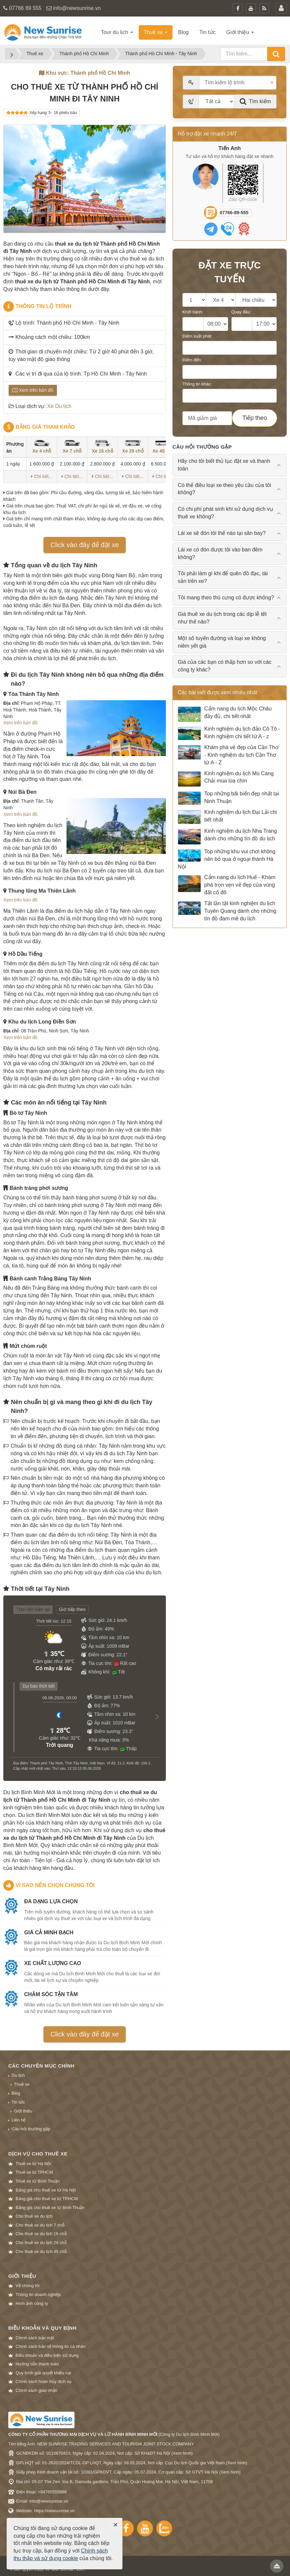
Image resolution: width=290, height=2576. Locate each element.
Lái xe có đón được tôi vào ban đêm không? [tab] (220, 553)
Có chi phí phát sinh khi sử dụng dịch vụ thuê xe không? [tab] (225, 512)
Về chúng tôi (27, 2285)
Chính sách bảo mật (35, 2337)
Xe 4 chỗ (41, 446)
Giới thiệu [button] (240, 32)
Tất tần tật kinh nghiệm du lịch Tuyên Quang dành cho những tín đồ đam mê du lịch (227, 911)
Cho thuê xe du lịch (34, 2216)
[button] (154, 1723)
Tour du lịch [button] (117, 32)
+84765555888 (52, 2491)
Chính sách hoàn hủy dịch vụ (44, 2381)
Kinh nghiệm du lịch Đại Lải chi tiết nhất (227, 816)
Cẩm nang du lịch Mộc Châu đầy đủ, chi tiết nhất (225, 714)
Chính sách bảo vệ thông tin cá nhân (50, 2346)
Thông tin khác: (197, 384)
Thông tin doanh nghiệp (38, 2294)
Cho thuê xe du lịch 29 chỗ (41, 2242)
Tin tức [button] (207, 32)
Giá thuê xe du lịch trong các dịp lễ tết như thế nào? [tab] (222, 617)
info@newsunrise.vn (77, 8)
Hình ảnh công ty (32, 2303)
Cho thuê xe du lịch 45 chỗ (41, 2251)
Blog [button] (183, 32)
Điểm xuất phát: (197, 336)
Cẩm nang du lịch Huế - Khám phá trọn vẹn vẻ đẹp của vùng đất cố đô (226, 884)
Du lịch (18, 2075)
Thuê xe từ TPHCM (34, 2172)
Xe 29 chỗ (132, 446)
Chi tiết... (41, 476)
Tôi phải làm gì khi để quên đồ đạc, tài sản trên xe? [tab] (223, 577)
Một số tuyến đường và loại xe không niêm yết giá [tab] (222, 642)
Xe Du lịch (59, 406)
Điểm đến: (192, 359)
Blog (16, 2093)
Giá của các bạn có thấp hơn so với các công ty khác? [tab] (224, 665)
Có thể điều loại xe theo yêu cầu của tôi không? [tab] (224, 489)
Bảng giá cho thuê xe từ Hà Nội (46, 2190)
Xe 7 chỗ (72, 446)
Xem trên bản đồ (32, 390)
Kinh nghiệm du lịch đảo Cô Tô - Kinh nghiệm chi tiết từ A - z (229, 733)
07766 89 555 (25, 8)
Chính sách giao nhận (36, 2390)
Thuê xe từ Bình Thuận (38, 2181)
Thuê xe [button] (156, 32)
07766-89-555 (233, 212)
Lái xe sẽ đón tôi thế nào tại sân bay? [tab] (222, 533)
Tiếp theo (254, 418)
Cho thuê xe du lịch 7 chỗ (40, 2225)
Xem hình (182, 2453)
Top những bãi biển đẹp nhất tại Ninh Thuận (228, 798)
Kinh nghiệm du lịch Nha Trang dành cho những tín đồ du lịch (227, 836)
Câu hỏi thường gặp (31, 2128)
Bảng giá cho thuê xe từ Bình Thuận (50, 2207)
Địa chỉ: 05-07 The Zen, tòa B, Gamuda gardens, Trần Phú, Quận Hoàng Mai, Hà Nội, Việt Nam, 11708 (114, 2481)
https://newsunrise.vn (54, 2510)
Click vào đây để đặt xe (84, 544)
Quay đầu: (241, 311)
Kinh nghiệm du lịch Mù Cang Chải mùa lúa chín (226, 779)
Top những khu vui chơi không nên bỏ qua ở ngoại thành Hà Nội (226, 859)
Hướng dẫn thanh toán (37, 2363)
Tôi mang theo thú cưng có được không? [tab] (226, 597)
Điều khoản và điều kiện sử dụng (47, 2355)
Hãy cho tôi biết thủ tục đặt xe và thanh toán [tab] (224, 464)
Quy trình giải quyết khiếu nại (43, 2372)
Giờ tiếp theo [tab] (72, 1609)
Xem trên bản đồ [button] (20, 722)
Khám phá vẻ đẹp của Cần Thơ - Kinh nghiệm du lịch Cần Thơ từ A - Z (228, 755)
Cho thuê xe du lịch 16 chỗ (41, 2233)
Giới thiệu (23, 2111)
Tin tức (18, 2102)
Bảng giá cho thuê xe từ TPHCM (47, 2198)
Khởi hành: (192, 311)
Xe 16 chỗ (102, 446)
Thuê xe (21, 2084)
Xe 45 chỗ (163, 446)
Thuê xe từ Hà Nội (33, 2163)
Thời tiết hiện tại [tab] (33, 1609)
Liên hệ (18, 2119)
